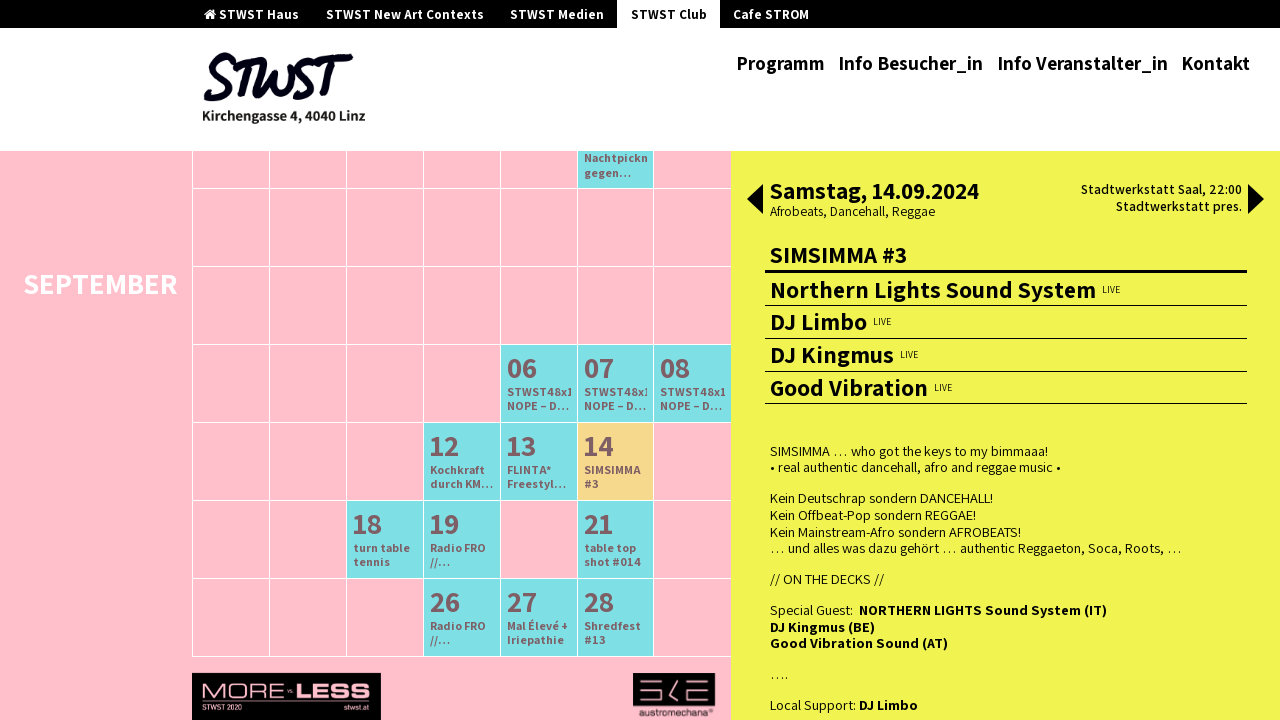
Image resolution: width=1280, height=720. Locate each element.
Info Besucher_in (910, 63)
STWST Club (669, 14)
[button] (755, 201)
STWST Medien (557, 14)
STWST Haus (251, 14)
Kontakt (1215, 63)
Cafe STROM (771, 14)
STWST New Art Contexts (405, 14)
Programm (780, 63)
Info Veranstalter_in (1082, 63)
